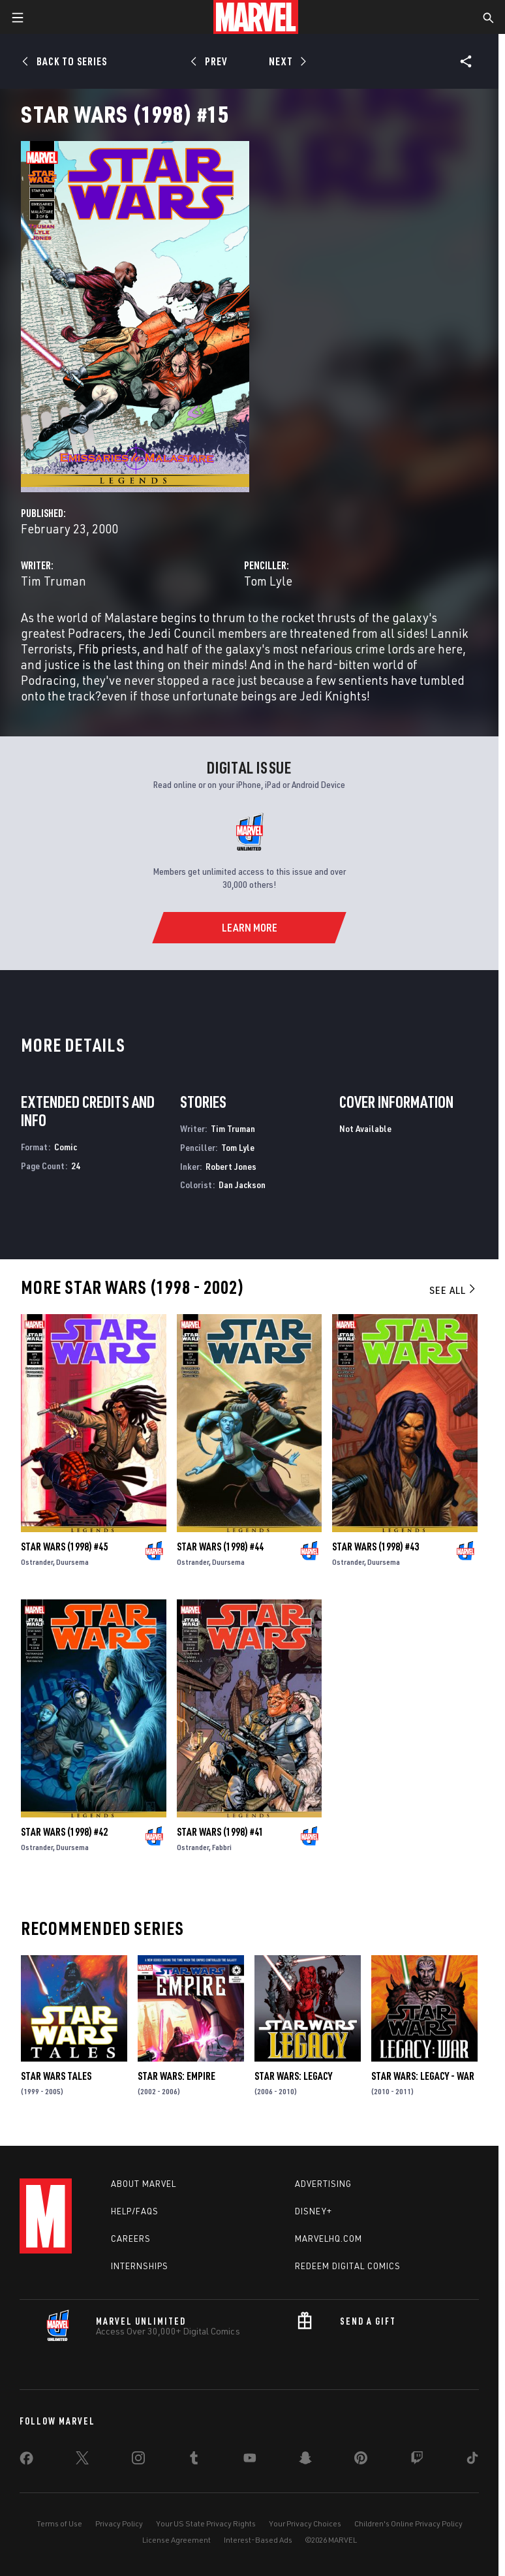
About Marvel (143, 2183)
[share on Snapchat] (305, 2460)
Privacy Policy (119, 2523)
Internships (139, 2266)
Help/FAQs (135, 2211)
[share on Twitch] (416, 2460)
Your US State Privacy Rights (206, 2523)
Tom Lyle (268, 580)
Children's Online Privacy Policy (408, 2523)
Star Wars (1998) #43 (375, 1546)
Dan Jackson (242, 1184)
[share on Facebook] (26, 2461)
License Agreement (176, 2540)
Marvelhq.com (328, 2238)
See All (453, 1289)
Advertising (323, 2183)
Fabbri (222, 1847)
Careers (131, 2238)
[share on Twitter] (82, 2460)
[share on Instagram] (138, 2460)
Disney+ (313, 2211)
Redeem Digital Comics (348, 2266)
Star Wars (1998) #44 (220, 1546)
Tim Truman (53, 580)
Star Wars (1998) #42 (64, 1831)
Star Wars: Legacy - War (422, 2075)
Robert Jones (231, 1166)
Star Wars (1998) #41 (220, 1831)
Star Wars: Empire (176, 2075)
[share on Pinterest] (360, 2460)
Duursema (72, 1562)
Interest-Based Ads (258, 2540)
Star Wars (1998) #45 (64, 1546)
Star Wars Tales (56, 2075)
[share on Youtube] (249, 2460)
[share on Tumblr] (193, 2460)
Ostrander (37, 1562)
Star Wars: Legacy (293, 2075)
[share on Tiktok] (472, 2460)
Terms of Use (59, 2523)
